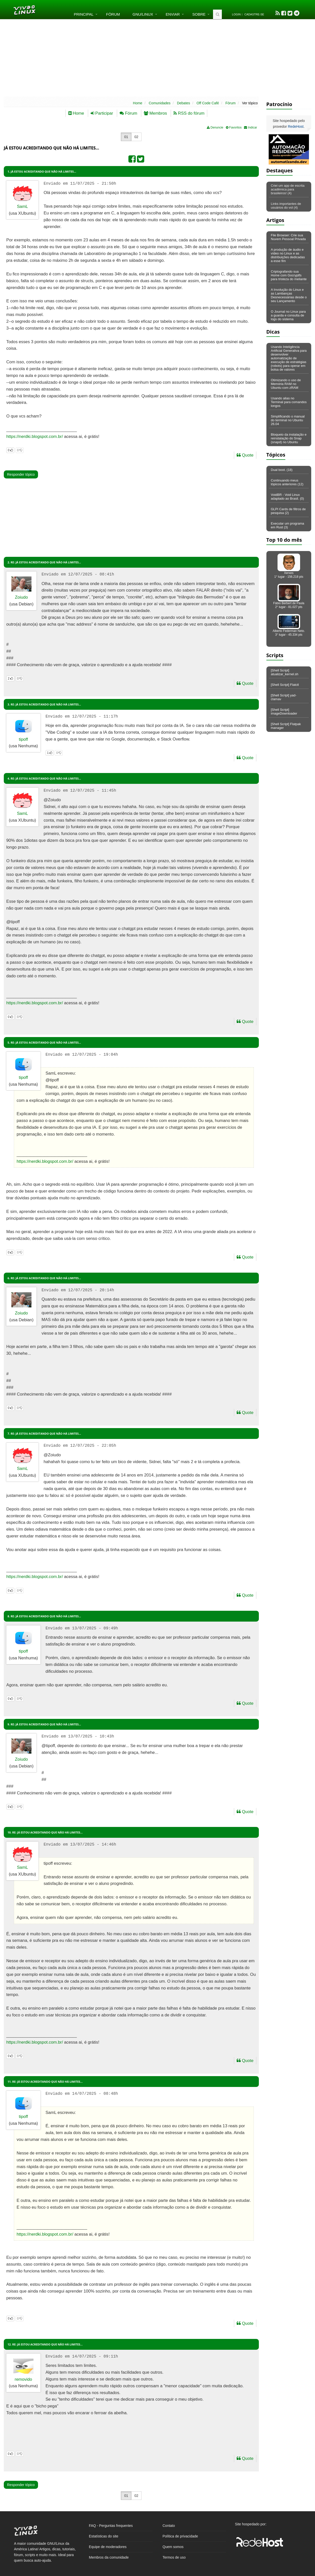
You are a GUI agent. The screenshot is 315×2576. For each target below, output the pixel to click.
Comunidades (159, 103)
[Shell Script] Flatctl (285, 685)
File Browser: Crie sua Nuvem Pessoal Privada (288, 237)
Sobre (199, 14)
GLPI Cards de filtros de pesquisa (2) (288, 511)
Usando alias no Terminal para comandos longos (289, 402)
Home (137, 103)
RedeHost (295, 126)
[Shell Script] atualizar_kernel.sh (284, 672)
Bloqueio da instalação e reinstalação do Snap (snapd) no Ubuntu (289, 438)
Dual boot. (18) (282, 470)
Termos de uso (174, 2557)
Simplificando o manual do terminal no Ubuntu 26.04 (288, 420)
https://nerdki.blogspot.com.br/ (34, 436)
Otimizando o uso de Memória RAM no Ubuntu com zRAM (286, 384)
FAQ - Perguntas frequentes (111, 2526)
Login (236, 14)
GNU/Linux (142, 14)
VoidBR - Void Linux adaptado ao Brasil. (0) (287, 496)
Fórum (113, 14)
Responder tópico (21, 474)
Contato (169, 2526)
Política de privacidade (180, 2536)
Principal (83, 14)
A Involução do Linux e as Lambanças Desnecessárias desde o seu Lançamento (289, 295)
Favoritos (234, 127)
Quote (245, 455)
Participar (102, 113)
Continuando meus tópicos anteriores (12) (287, 482)
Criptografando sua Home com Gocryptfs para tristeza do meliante (289, 275)
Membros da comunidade (109, 2557)
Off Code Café (207, 103)
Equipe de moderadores (107, 2547)
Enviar (173, 14)
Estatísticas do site (103, 2536)
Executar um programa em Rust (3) (287, 525)
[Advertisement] (158, 57)
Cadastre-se (254, 14)
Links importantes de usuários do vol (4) (286, 205)
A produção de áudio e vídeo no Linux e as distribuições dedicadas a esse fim (288, 255)
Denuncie (215, 127)
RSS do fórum (188, 113)
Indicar (250, 127)
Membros (155, 113)
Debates (183, 103)
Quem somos (173, 2547)
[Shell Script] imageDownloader (284, 711)
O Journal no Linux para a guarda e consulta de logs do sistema (288, 315)
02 (136, 137)
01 (126, 137)
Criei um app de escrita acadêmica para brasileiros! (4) (288, 189)
